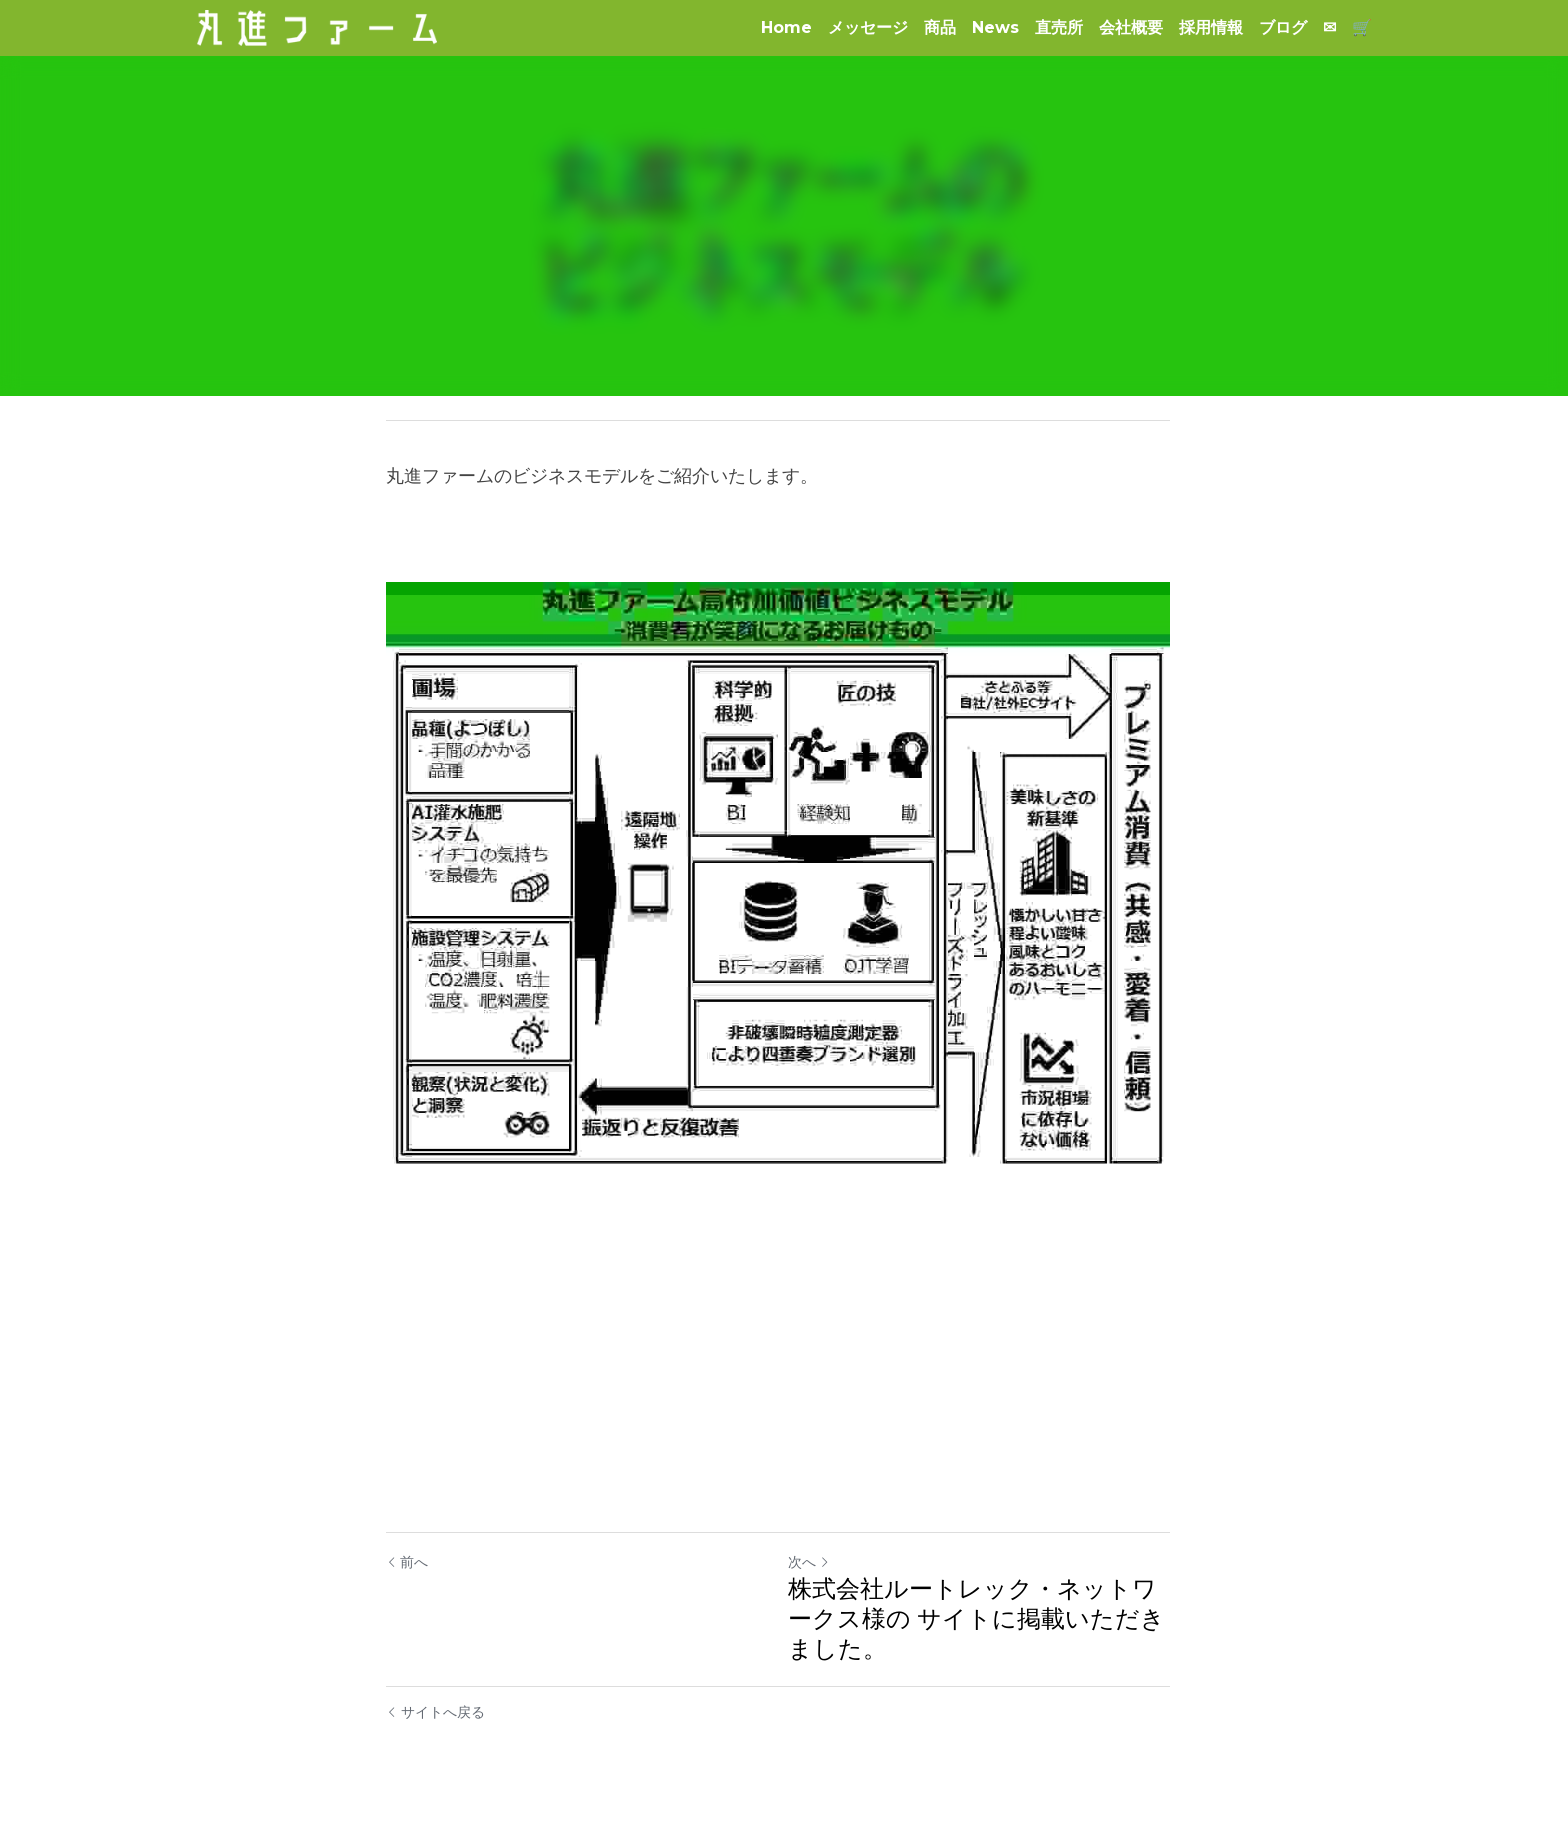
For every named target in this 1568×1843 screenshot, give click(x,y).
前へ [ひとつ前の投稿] (407, 1572)
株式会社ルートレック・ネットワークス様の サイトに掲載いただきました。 (982, 1628)
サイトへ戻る (435, 1722)
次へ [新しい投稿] (815, 1572)
